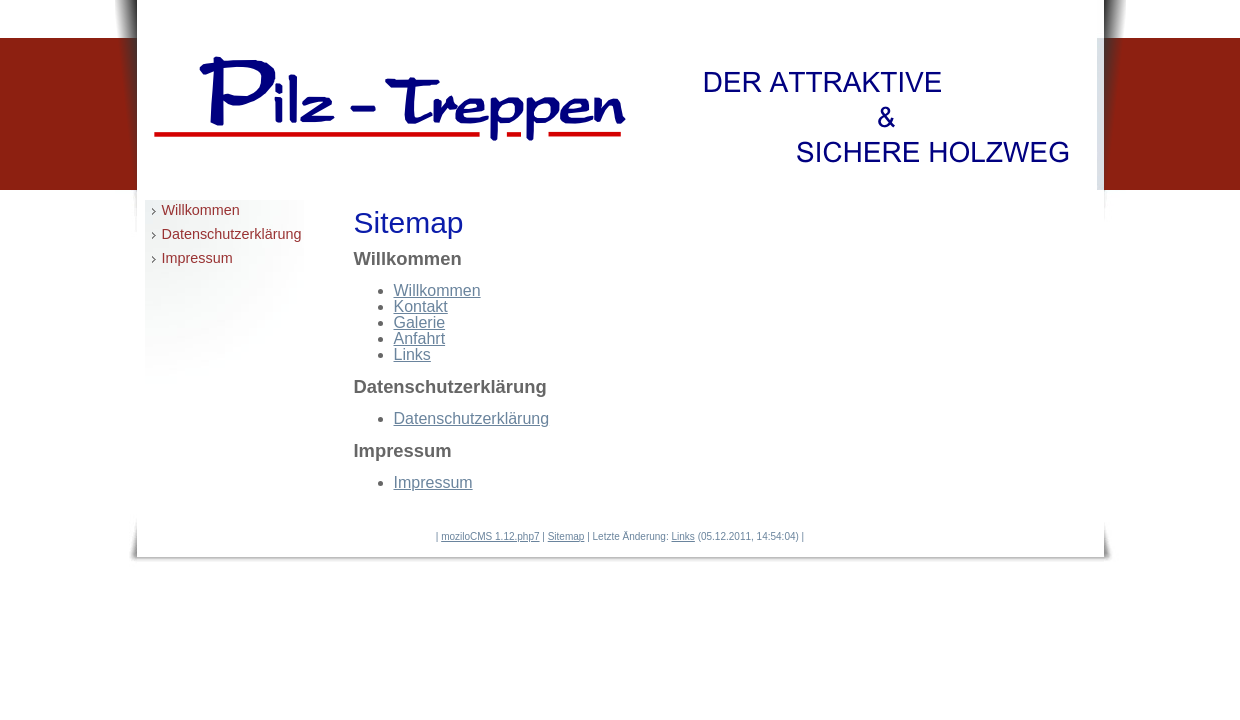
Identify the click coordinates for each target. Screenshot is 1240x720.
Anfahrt (420, 338)
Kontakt (421, 306)
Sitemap (566, 536)
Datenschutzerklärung (232, 234)
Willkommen (201, 210)
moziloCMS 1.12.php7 (490, 536)
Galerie (420, 322)
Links (412, 354)
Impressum (197, 258)
